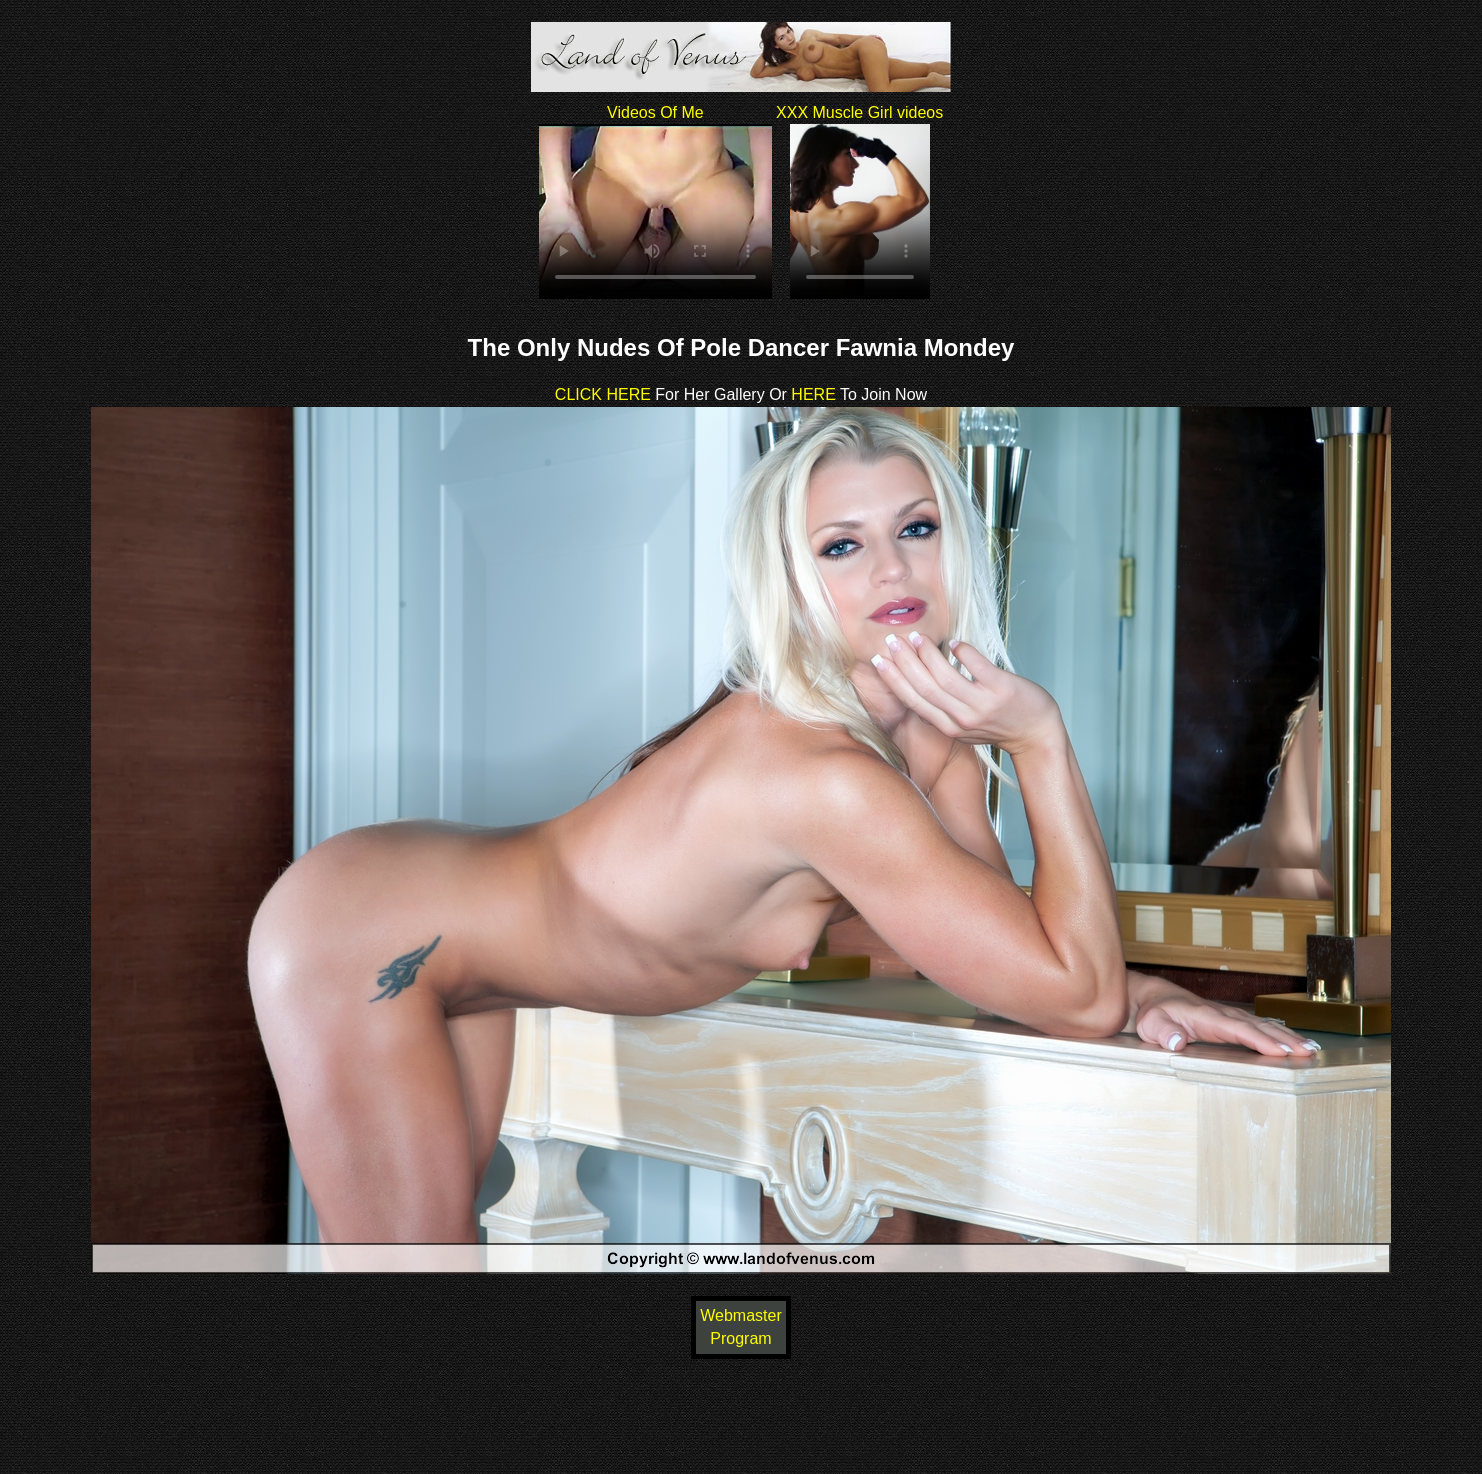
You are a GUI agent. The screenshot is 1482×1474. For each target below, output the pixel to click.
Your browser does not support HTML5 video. (655, 211)
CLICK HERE (603, 394)
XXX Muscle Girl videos (859, 112)
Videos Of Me (655, 112)
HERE (811, 394)
